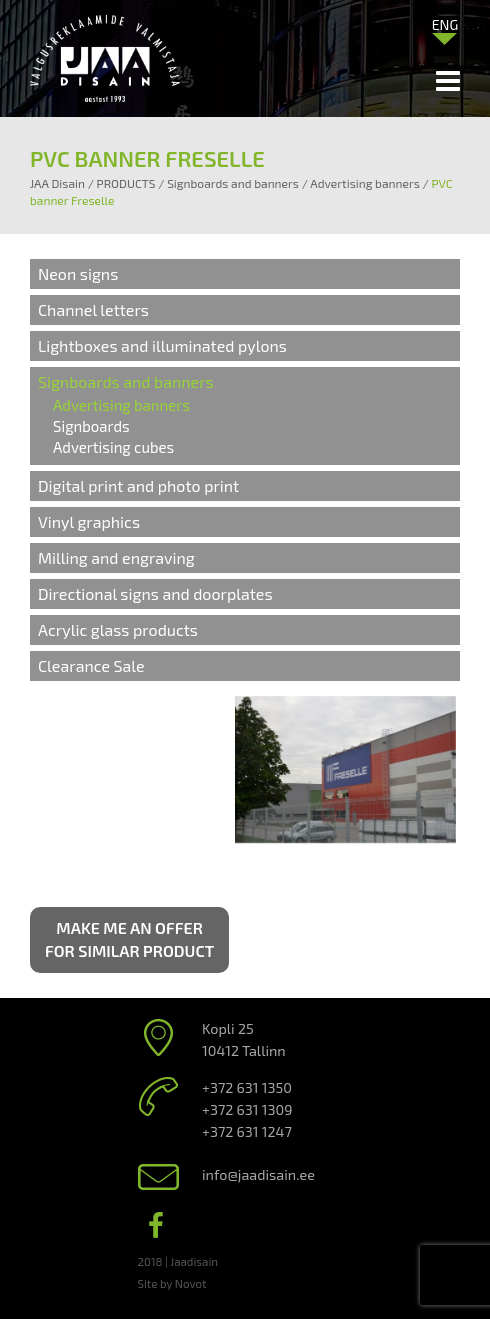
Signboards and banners (126, 381)
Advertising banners (121, 405)
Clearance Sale (91, 665)
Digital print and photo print (138, 485)
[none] (445, 29)
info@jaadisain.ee (258, 1174)
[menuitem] (445, 24)
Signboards (91, 426)
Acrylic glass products (118, 629)
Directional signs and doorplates (155, 593)
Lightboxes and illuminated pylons (162, 345)
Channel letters (93, 309)
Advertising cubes (113, 447)
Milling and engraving (116, 557)
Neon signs (78, 273)
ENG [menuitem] (445, 24)
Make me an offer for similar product (129, 939)
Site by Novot (172, 1283)
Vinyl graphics (89, 521)
